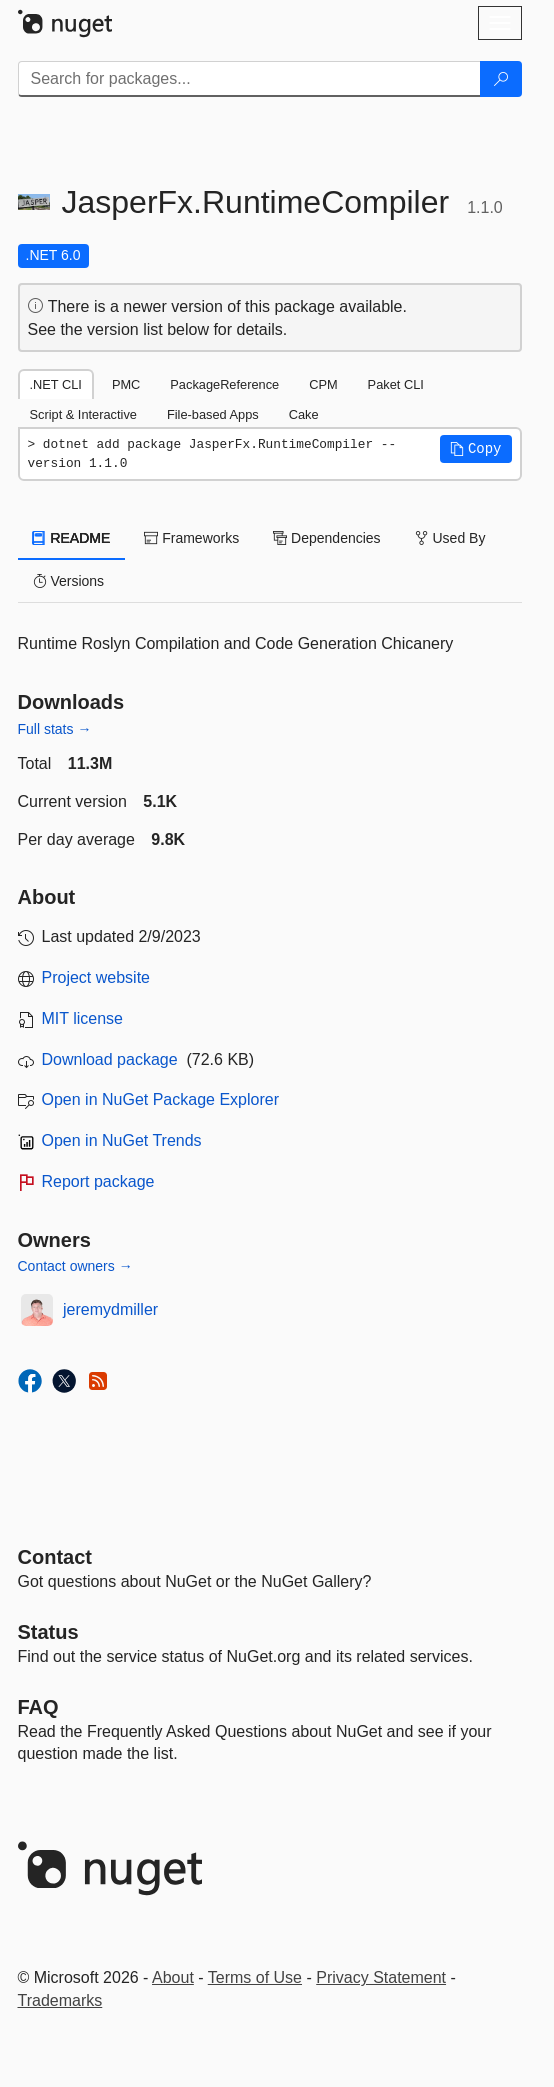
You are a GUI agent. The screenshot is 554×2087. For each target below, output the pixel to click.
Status (48, 1632)
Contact (55, 1557)
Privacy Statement (381, 1977)
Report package (98, 1181)
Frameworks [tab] (191, 538)
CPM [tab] (323, 384)
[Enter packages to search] (249, 79)
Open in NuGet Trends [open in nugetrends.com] (122, 1140)
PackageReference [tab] (224, 384)
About (173, 1977)
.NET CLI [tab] (56, 384)
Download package (110, 1059)
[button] (476, 449)
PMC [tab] (126, 384)
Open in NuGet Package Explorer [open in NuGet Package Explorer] (160, 1099)
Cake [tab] (304, 414)
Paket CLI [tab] (396, 384)
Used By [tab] (450, 538)
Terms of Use (255, 1977)
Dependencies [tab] (326, 538)
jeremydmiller (110, 1309)
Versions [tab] (69, 581)
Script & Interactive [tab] (83, 414)
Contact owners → (75, 1266)
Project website (96, 977)
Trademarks (60, 2000)
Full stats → (55, 729)
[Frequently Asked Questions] (38, 1707)
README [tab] (72, 538)
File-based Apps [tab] (213, 414)
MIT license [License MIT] (83, 1018)
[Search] (501, 79)
